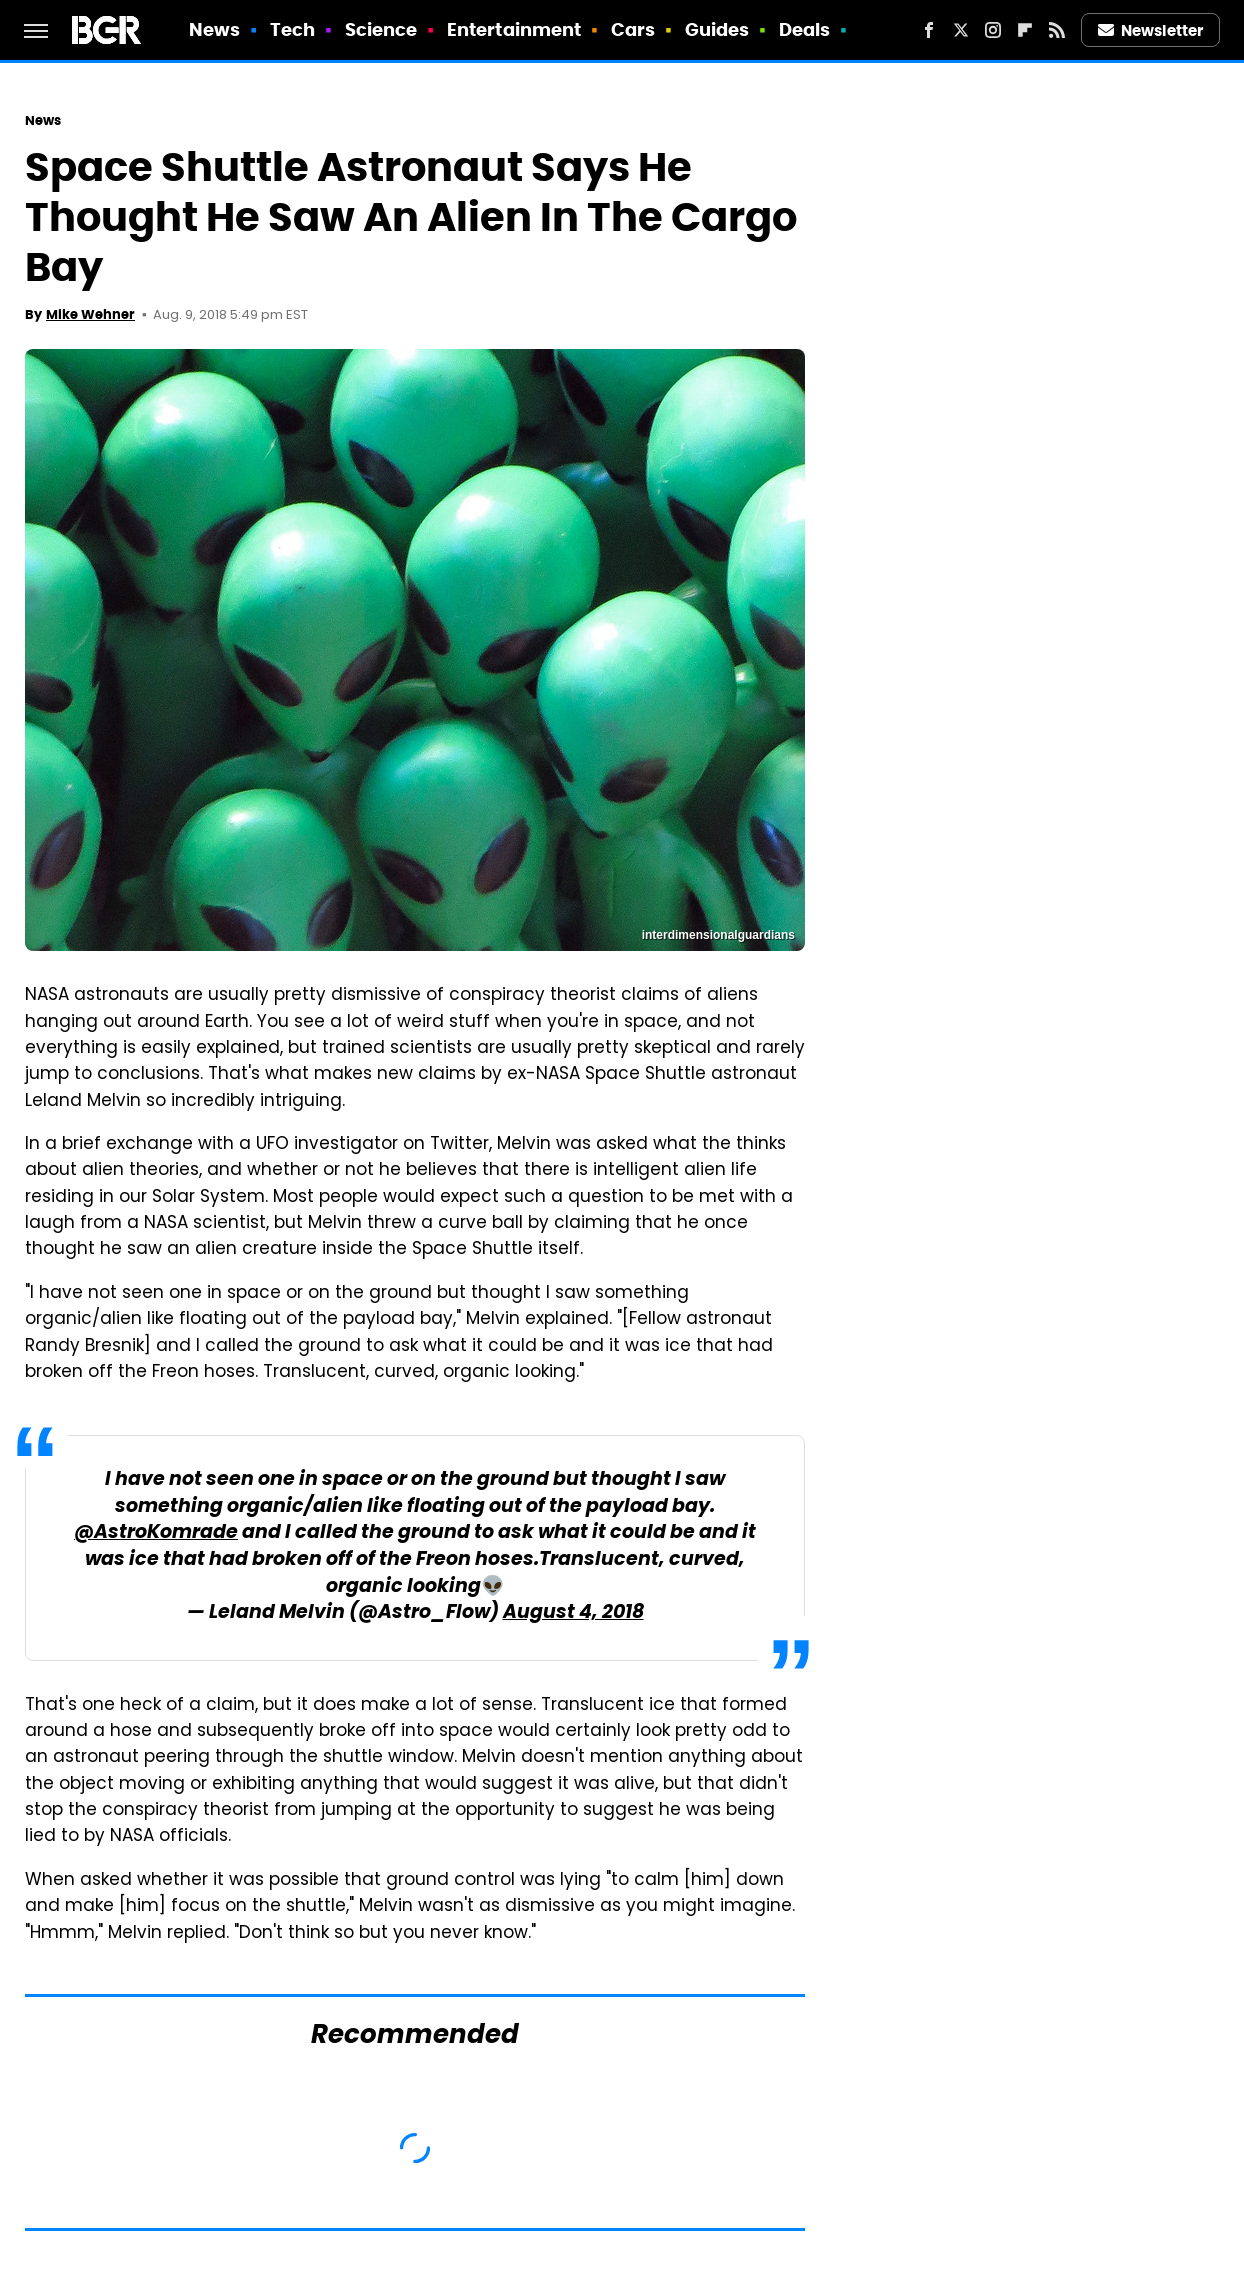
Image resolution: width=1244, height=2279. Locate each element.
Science (381, 29)
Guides (717, 29)
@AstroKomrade (156, 1533)
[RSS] (1057, 30)
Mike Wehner (90, 314)
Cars (633, 29)
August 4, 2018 (573, 1613)
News (214, 29)
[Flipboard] (1025, 30)
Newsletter (1151, 30)
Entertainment (514, 29)
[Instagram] (993, 30)
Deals (805, 29)
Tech (292, 29)
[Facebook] (929, 30)
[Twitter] (961, 30)
